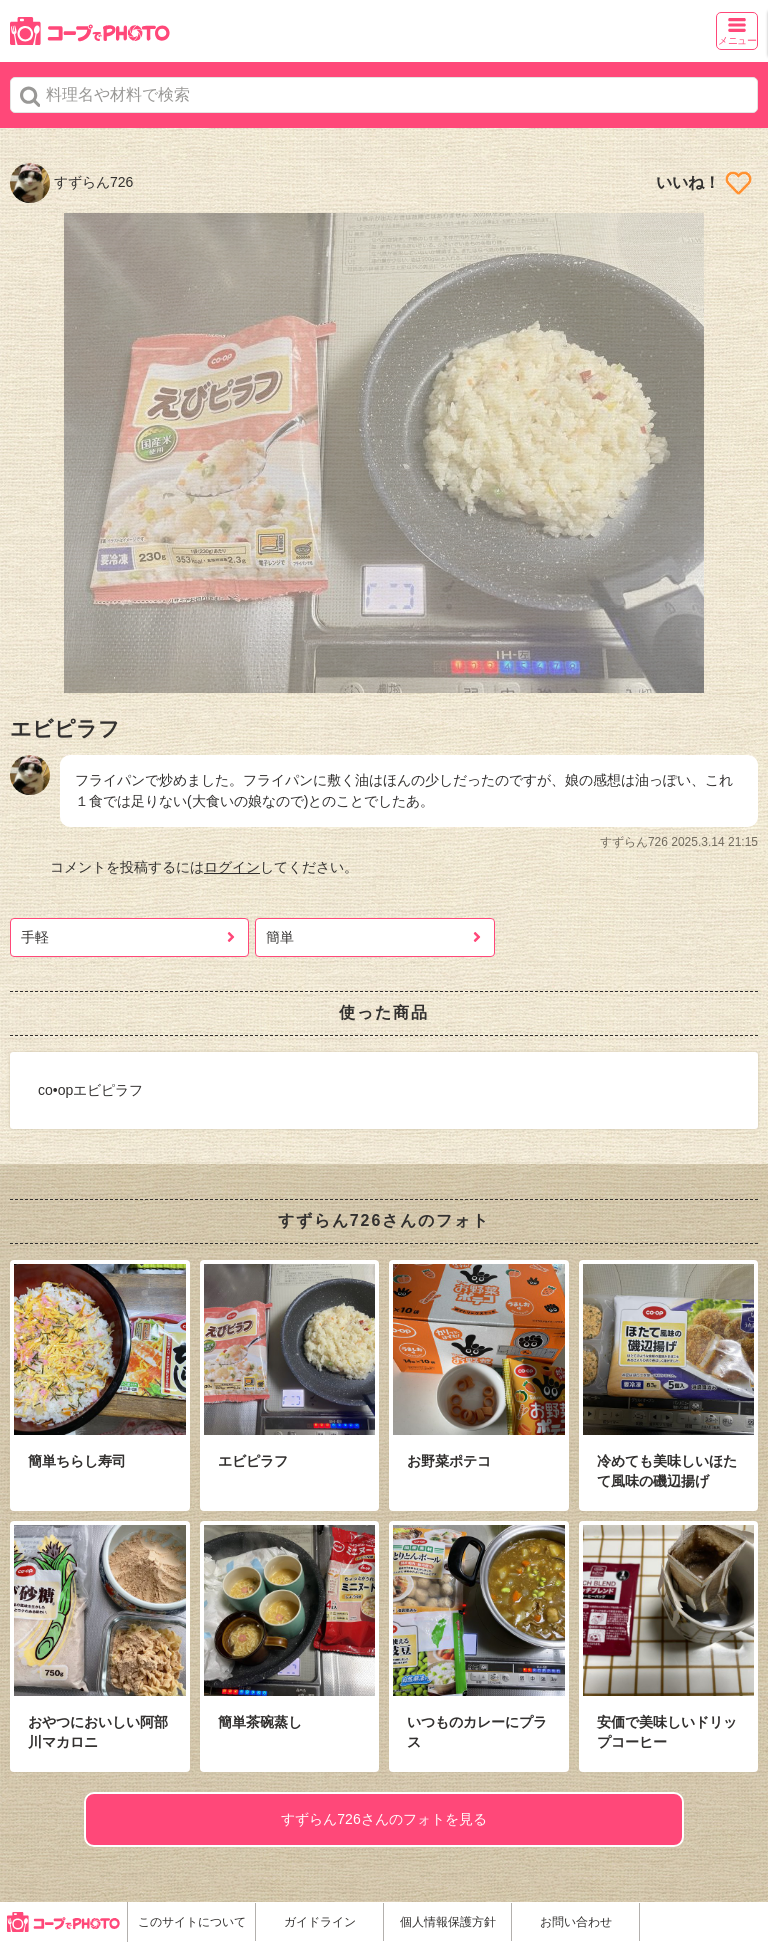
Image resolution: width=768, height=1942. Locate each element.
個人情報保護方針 (448, 1922)
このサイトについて (192, 1922)
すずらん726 (71, 182)
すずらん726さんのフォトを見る (383, 1819)
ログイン (232, 867)
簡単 (280, 937)
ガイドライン (320, 1922)
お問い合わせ (576, 1922)
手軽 (35, 937)
